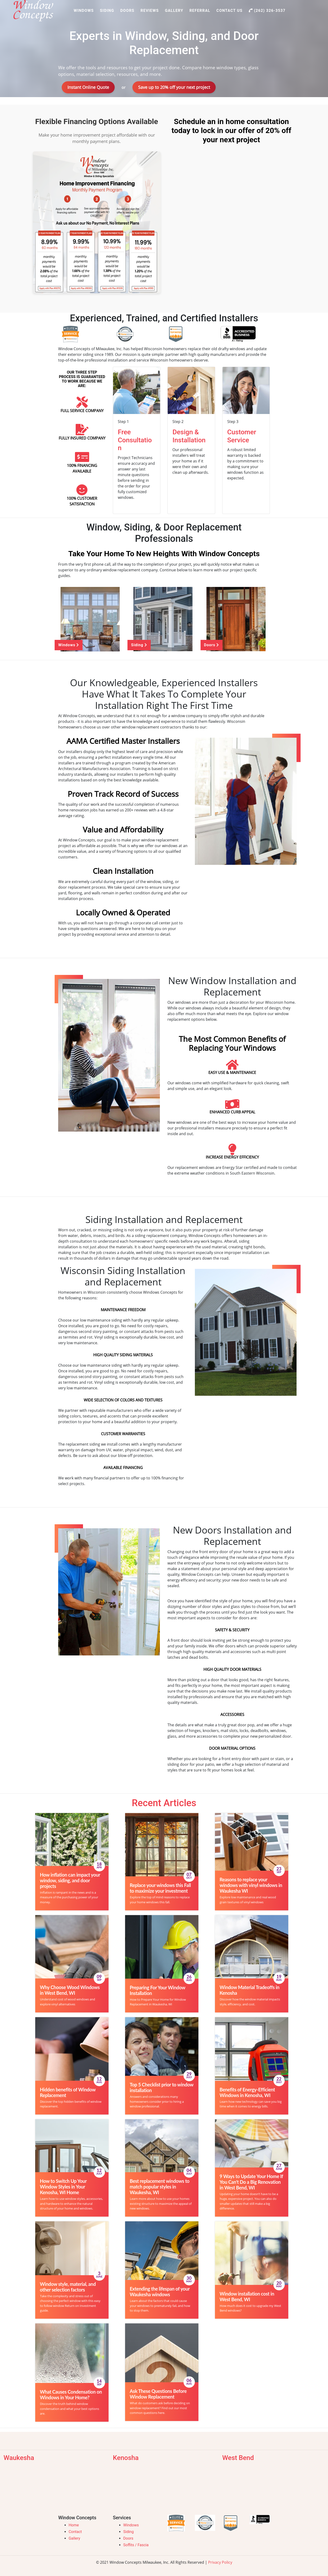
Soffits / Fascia (136, 2545)
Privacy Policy (220, 2562)
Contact (75, 2531)
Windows (131, 2525)
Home (74, 2525)
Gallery (74, 2538)
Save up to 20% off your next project (174, 87)
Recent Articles (164, 1803)
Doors (128, 2538)
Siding (128, 2531)
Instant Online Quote (88, 87)
